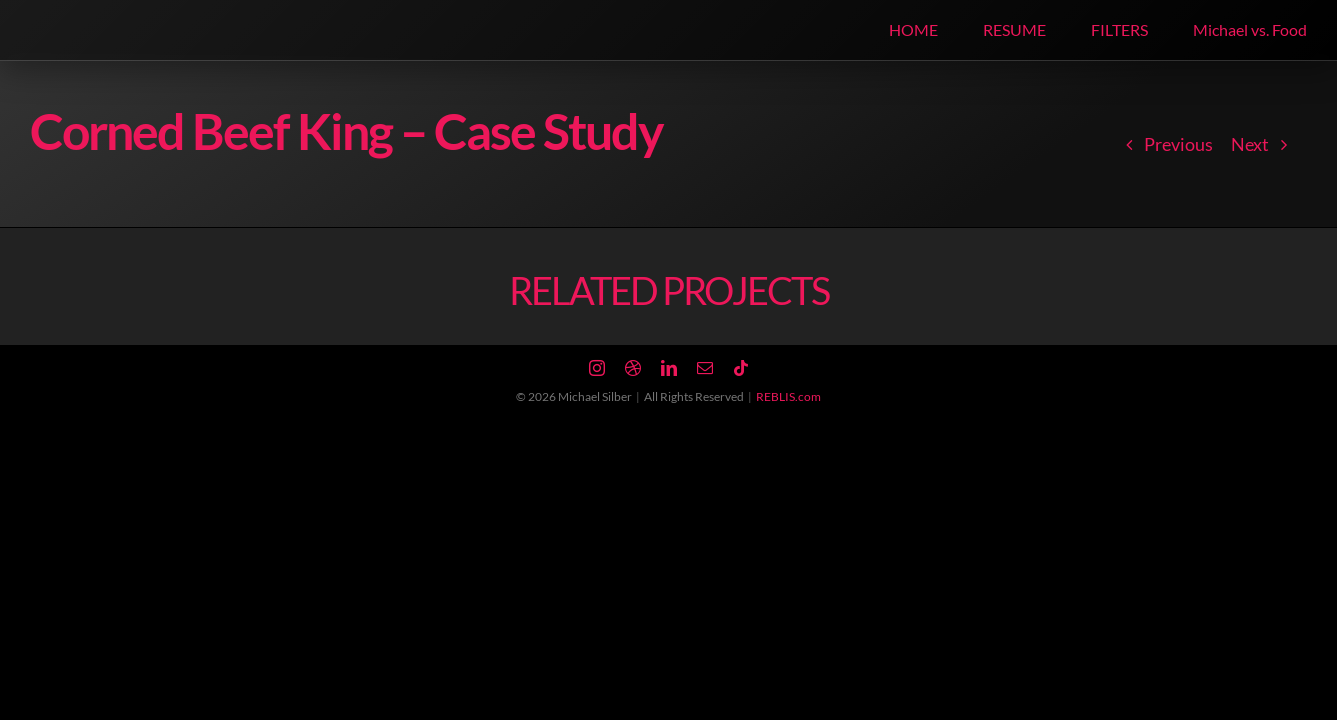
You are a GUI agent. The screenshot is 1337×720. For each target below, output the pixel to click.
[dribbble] (633, 368)
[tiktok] (741, 368)
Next (1250, 144)
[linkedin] (669, 368)
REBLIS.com (788, 396)
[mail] (705, 368)
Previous (1178, 144)
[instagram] (597, 368)
